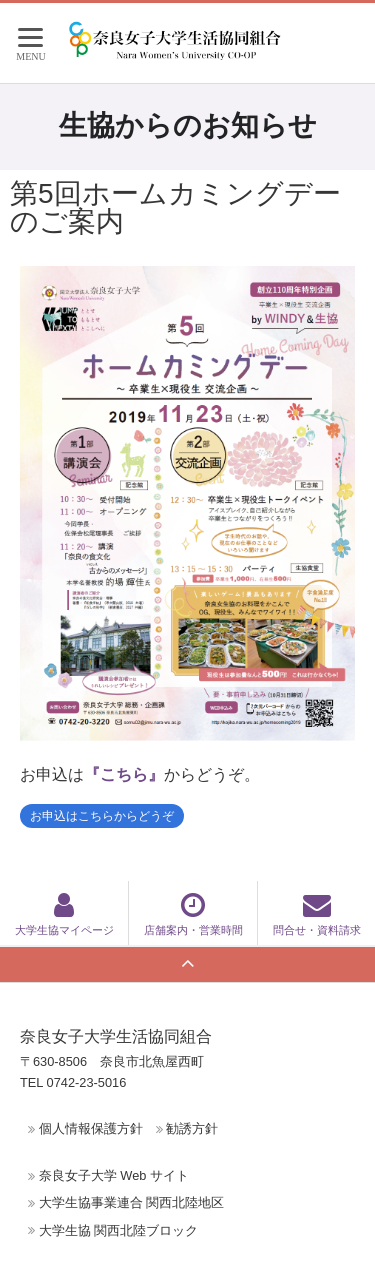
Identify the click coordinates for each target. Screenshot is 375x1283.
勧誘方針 (192, 1128)
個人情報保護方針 (91, 1128)
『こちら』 (124, 774)
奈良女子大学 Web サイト (114, 1175)
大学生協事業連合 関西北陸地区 (132, 1202)
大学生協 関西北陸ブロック (119, 1230)
